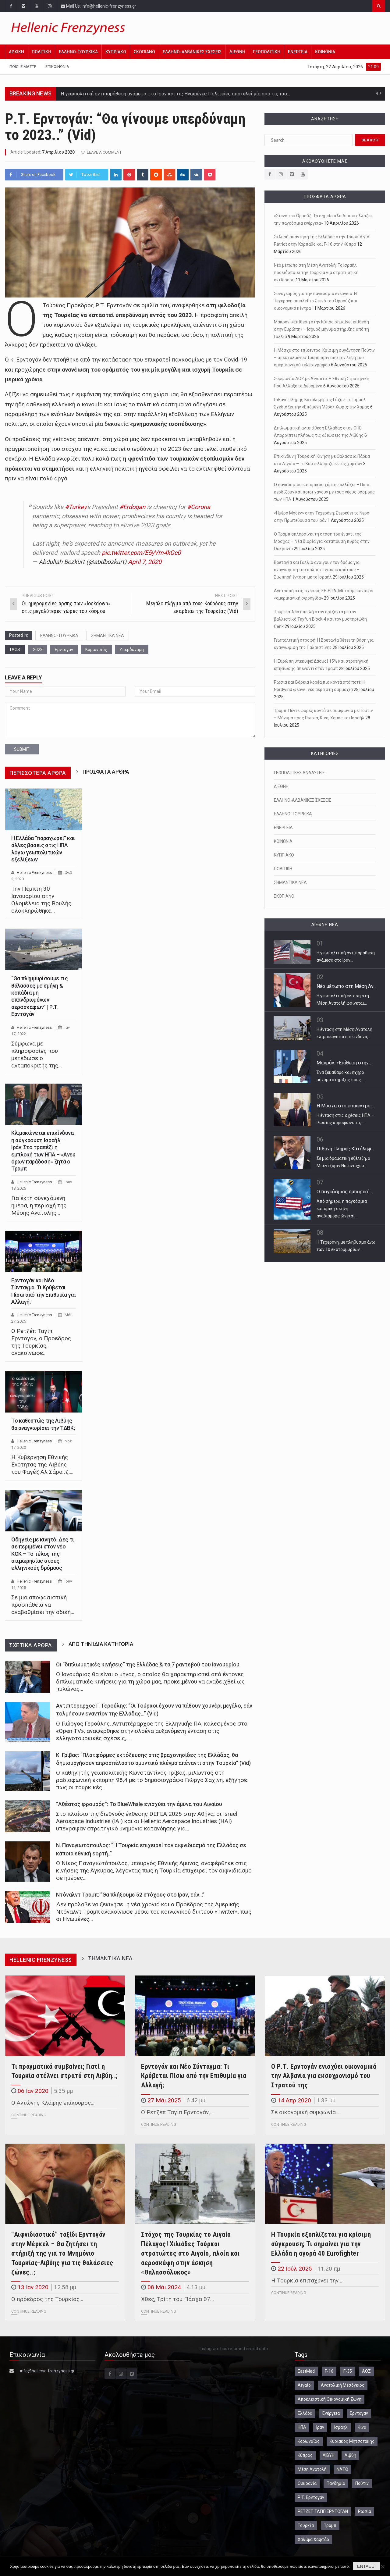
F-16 (329, 2371)
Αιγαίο (304, 2385)
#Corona (198, 507)
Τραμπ (330, 2525)
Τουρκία (306, 2525)
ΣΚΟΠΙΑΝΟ (144, 51)
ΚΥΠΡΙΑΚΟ (115, 51)
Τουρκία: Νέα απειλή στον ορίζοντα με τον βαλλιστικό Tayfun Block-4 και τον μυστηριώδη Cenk (320, 619)
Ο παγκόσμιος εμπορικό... (344, 1192)
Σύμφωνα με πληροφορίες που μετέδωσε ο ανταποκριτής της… (36, 1054)
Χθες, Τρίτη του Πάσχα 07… (177, 2299)
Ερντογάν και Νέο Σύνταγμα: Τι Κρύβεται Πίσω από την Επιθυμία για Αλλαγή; (193, 2076)
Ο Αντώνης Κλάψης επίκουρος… (52, 2102)
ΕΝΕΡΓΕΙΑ (297, 51)
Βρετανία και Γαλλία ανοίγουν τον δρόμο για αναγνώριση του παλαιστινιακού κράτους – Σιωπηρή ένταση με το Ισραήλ (317, 569)
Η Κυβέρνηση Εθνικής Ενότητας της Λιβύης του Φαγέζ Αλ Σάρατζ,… (42, 1464)
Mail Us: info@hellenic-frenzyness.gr (98, 6)
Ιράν (320, 2427)
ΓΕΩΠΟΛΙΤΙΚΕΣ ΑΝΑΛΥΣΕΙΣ (299, 772)
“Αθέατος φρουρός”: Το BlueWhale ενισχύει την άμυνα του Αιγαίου (139, 1804)
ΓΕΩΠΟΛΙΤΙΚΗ (266, 51)
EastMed (306, 2371)
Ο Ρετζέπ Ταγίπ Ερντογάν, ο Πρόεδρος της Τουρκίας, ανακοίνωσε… (41, 1341)
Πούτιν (362, 2483)
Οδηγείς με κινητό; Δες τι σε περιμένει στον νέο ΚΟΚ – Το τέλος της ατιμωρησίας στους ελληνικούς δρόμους (42, 1553)
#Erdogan (132, 507)
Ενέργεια (331, 2413)
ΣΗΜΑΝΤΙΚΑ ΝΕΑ (107, 635)
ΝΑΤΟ (342, 2469)
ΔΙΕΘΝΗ (237, 51)
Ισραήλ (341, 2427)
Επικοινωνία (57, 66)
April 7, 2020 (144, 561)
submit (22, 749)
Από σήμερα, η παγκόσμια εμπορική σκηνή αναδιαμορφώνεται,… (342, 1208)
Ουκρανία (307, 2483)
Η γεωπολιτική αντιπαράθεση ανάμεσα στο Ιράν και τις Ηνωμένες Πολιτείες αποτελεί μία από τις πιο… (175, 94)
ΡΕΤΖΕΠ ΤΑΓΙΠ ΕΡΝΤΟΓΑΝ (323, 2511)
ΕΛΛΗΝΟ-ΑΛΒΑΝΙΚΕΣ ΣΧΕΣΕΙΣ (192, 51)
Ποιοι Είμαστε (22, 66)
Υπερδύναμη (131, 649)
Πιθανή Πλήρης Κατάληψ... (345, 1149)
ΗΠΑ (302, 2427)
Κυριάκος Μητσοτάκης (352, 2441)
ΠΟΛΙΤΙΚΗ (41, 51)
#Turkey (76, 507)
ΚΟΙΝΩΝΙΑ (325, 51)
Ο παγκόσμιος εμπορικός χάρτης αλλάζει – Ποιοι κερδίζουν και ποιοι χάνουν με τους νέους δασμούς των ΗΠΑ (324, 492)
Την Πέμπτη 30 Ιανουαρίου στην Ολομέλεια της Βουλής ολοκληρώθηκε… (41, 899)
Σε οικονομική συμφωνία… (305, 2112)
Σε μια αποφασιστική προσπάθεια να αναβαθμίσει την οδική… (42, 1605)
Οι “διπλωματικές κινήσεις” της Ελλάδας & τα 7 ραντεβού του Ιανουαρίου (147, 1665)
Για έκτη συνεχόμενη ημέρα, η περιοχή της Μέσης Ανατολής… (38, 1205)
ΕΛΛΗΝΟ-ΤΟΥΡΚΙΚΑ (78, 51)
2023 (38, 649)
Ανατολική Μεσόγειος (342, 2385)
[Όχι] (382, 2567)
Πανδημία (336, 2483)
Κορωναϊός (309, 2441)
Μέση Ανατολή (312, 2469)
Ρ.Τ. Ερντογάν (311, 2497)
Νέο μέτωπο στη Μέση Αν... (346, 986)
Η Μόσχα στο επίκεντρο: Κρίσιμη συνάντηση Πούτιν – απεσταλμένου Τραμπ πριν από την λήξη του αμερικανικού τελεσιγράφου (324, 357)
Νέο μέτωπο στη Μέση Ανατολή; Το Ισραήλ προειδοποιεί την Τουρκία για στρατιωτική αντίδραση (316, 272)
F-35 (347, 2371)
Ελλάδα (305, 2413)
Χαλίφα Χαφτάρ (313, 2539)
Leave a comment (104, 152)
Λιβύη (350, 2455)
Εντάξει (366, 2566)
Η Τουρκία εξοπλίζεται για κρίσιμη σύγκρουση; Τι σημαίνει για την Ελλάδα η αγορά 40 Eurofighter (321, 2244)
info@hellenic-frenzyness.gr (47, 2370)
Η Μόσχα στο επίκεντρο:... (345, 1106)
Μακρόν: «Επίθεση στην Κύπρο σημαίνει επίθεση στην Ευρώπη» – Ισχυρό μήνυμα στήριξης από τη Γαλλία (321, 329)
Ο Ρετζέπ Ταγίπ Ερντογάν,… (177, 2112)
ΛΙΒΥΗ (329, 2455)
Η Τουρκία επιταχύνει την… (306, 2280)
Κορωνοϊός (96, 649)
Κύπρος (305, 2455)
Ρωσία (364, 2511)
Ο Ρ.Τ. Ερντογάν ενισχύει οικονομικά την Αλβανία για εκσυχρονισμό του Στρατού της (324, 2076)
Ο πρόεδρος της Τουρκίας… (47, 2299)
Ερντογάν (64, 649)
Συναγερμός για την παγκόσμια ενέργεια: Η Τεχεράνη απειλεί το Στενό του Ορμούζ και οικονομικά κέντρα (315, 301)
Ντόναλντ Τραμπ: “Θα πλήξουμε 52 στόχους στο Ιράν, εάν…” (130, 1895)
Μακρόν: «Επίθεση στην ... (345, 1063)
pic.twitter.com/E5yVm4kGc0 (141, 552)
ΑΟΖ (366, 2371)
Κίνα (362, 2427)
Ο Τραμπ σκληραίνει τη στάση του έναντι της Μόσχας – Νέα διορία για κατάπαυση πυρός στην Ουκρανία (322, 541)
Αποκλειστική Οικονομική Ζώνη (329, 2399)
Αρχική (16, 51)
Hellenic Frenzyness (34, 872)
